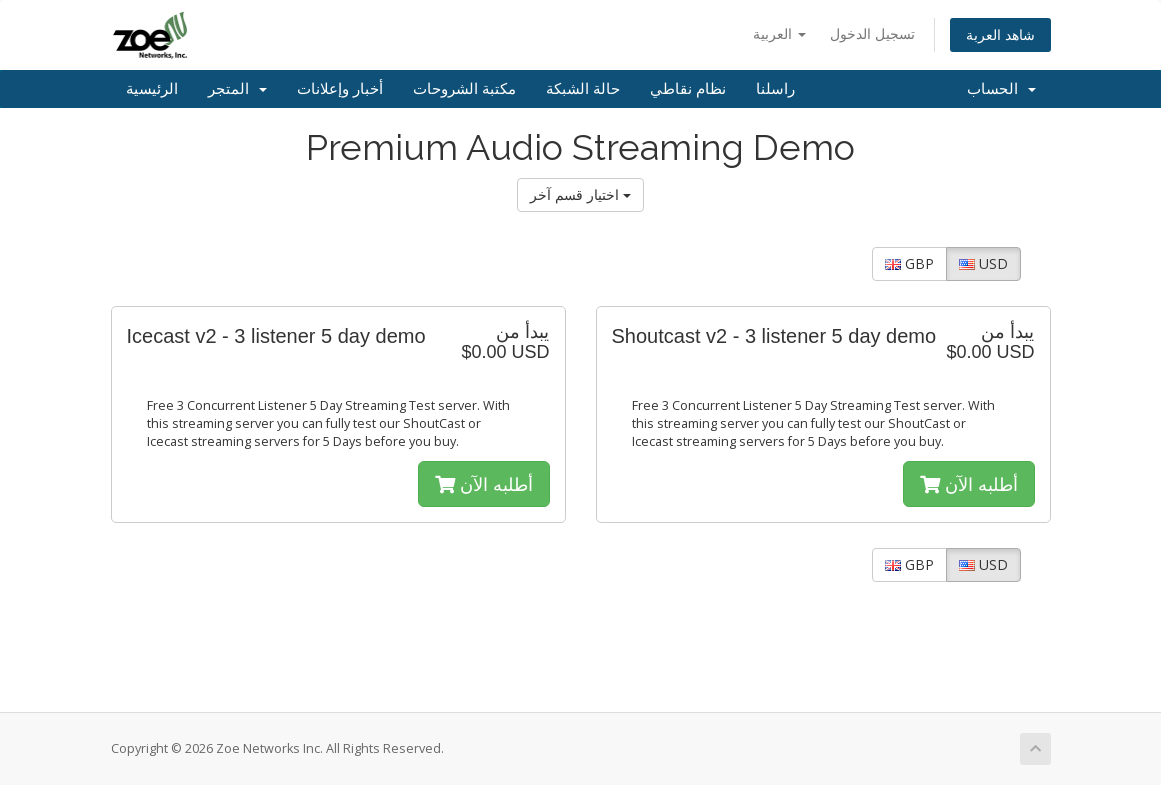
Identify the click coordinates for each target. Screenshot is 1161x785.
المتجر (237, 89)
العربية (779, 33)
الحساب (1001, 89)
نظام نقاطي (688, 89)
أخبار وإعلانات (340, 89)
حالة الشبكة (583, 89)
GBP (909, 263)
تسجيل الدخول (872, 33)
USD (983, 263)
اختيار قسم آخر (580, 194)
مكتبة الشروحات (464, 89)
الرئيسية (152, 89)
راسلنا (775, 89)
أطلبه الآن (484, 484)
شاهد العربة (1000, 34)
